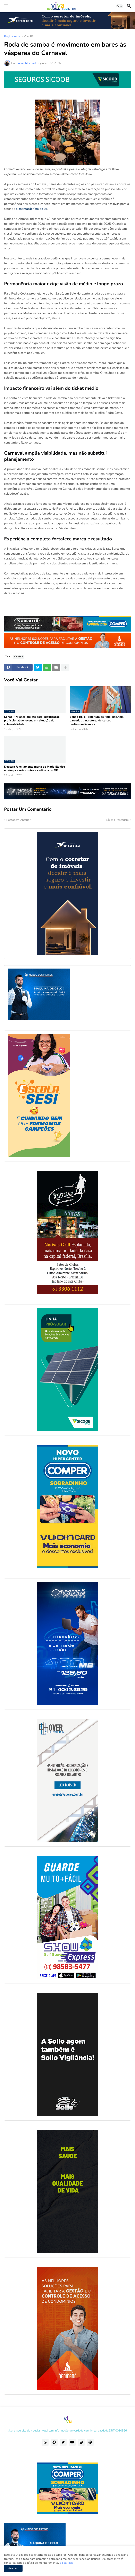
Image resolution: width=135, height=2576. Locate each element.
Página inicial (12, 36)
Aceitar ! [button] (13, 2568)
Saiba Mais (66, 2563)
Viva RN (29, 36)
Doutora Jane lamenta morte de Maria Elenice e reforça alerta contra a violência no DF (34, 768)
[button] (5, 6)
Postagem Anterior (18, 820)
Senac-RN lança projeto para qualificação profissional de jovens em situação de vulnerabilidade (32, 720)
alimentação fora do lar (31, 209)
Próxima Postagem (116, 820)
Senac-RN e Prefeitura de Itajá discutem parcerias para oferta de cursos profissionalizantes (97, 720)
